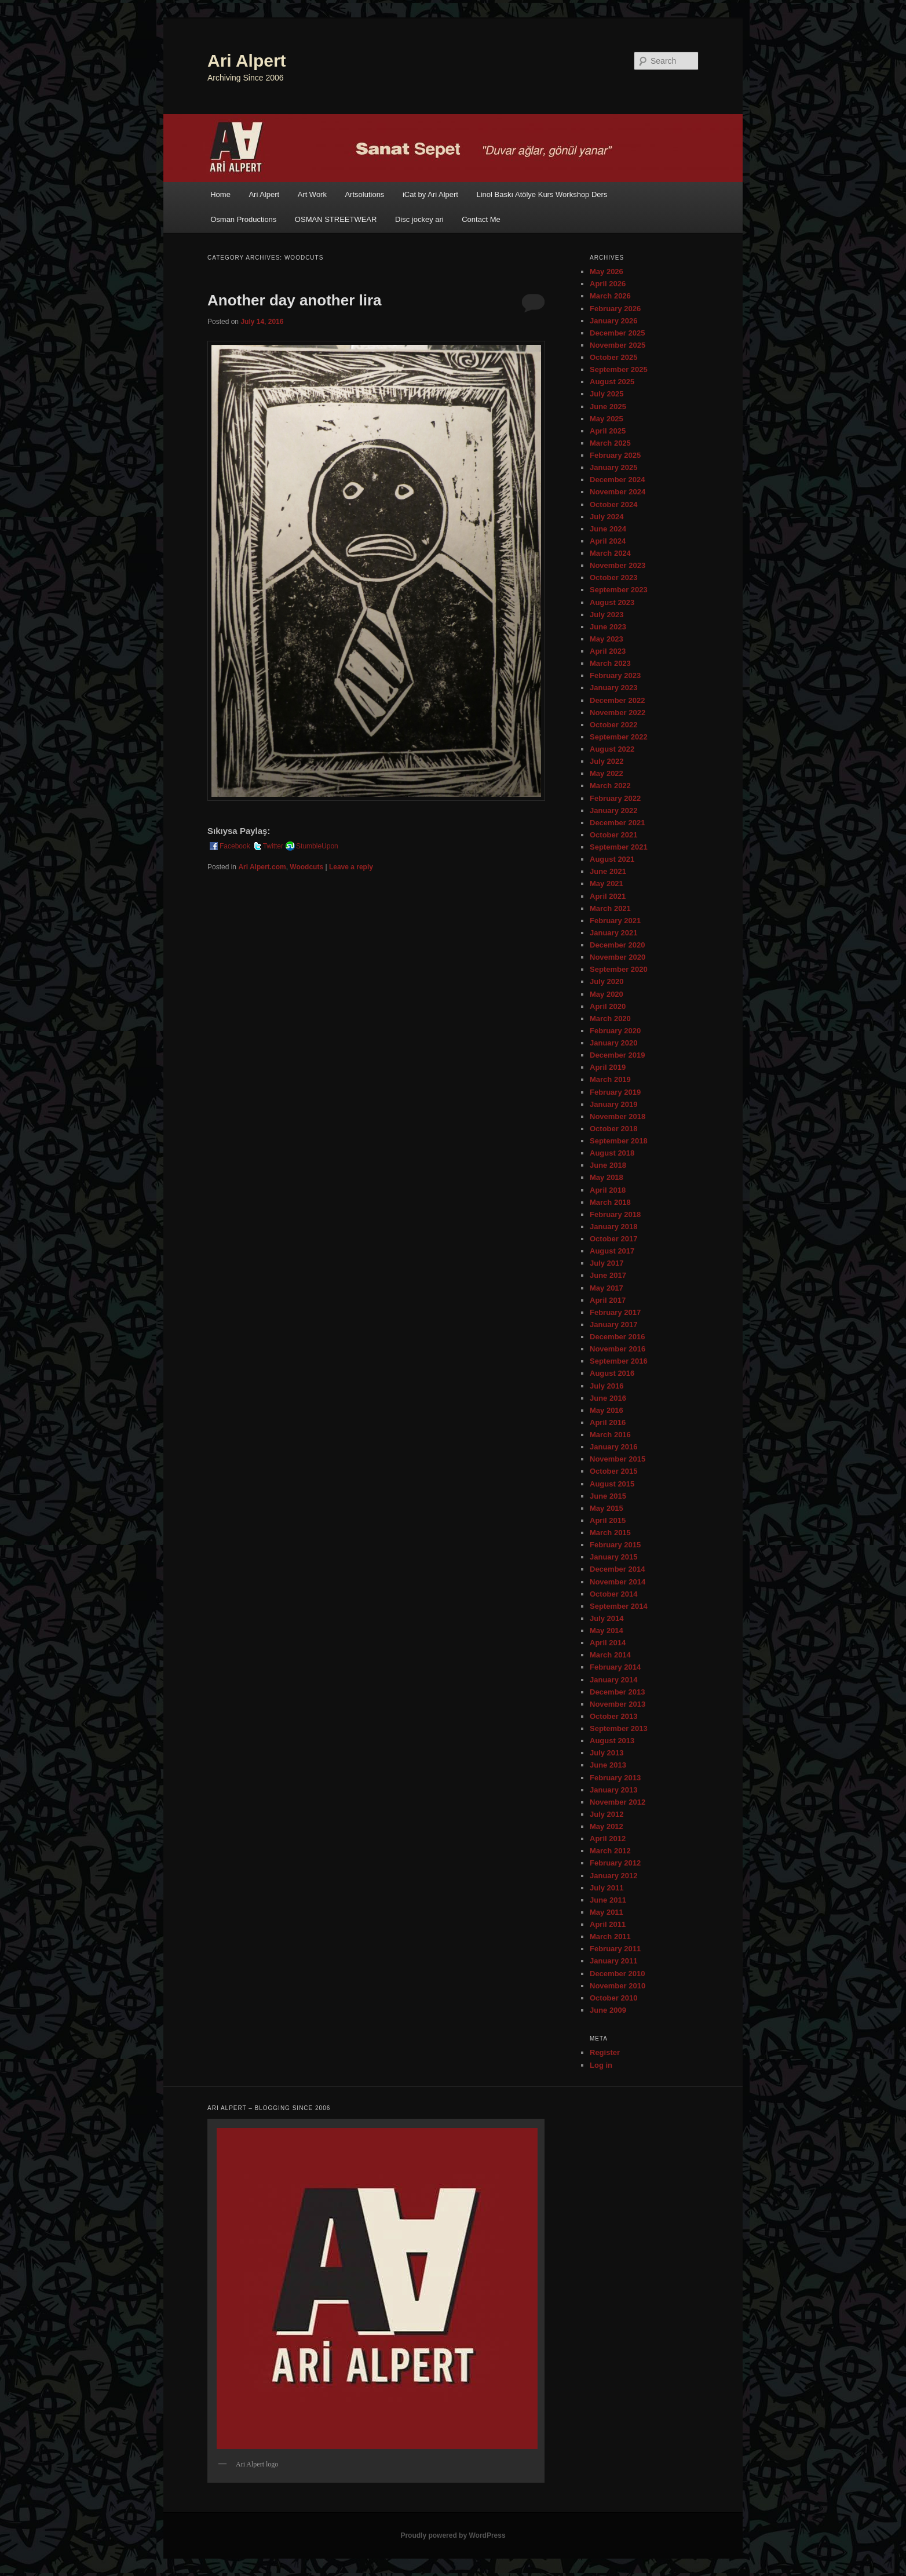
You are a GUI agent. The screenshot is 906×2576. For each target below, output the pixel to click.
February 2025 (615, 455)
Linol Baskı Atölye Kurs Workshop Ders (541, 194)
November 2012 (617, 1802)
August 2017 (612, 1251)
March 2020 (610, 1018)
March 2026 (610, 296)
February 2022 (615, 798)
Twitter (267, 846)
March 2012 (610, 1850)
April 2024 (608, 541)
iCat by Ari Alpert (430, 194)
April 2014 (608, 1642)
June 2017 (608, 1275)
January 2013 (613, 1790)
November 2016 (617, 1349)
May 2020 (606, 994)
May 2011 (606, 1912)
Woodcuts (306, 867)
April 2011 (608, 1924)
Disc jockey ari (419, 219)
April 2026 (608, 283)
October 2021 (613, 834)
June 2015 (608, 1496)
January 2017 (613, 1324)
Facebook (229, 846)
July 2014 (607, 1618)
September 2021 (619, 847)
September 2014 (619, 1606)
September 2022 (619, 737)
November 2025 (617, 345)
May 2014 (606, 1630)
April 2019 (608, 1067)
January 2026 (613, 320)
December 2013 (617, 1692)
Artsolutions (364, 194)
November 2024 (617, 491)
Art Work (312, 194)
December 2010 (617, 1973)
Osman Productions (243, 219)
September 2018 (619, 1140)
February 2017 (615, 1312)
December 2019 (617, 1055)
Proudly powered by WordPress (452, 2535)
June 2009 (608, 2010)
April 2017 (608, 1300)
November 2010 (617, 1985)
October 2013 (613, 1716)
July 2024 (607, 516)
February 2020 (615, 1030)
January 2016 (613, 1446)
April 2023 (608, 651)
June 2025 (608, 406)
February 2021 (615, 920)
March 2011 (610, 1936)
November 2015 (617, 1459)
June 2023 (608, 626)
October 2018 (613, 1128)
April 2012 (608, 1838)
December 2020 (617, 945)
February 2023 (615, 675)
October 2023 (613, 577)
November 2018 (617, 1116)
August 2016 (612, 1373)
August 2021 (612, 859)
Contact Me (481, 219)
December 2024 (617, 479)
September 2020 (619, 969)
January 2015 (613, 1557)
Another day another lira (294, 300)
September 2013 (619, 1728)
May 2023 (606, 639)
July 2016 (607, 1386)
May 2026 (606, 271)
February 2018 (615, 1214)
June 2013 (608, 1765)
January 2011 (613, 1960)
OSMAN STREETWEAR (336, 219)
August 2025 (612, 381)
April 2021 (608, 896)
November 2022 (617, 712)
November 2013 (617, 1704)
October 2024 (613, 504)
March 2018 (610, 1202)
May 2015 (606, 1508)
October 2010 (613, 1998)
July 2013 (607, 1752)
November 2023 (617, 565)
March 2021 (610, 908)
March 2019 (610, 1079)
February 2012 (615, 1863)
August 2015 (612, 1484)
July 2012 (607, 1814)
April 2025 (608, 431)
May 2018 (606, 1177)
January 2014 (613, 1679)
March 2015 (610, 1532)
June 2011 (608, 1900)
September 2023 (619, 589)
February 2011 (615, 1948)
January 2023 (613, 687)
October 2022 (613, 724)
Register (605, 2052)
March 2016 (610, 1434)
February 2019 (615, 1092)
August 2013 (612, 1740)
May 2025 (606, 418)
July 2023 (607, 614)
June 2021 (608, 871)
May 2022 (606, 773)
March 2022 (610, 785)
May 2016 (606, 1410)
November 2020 (617, 957)
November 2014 (617, 1581)
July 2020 (607, 981)
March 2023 (610, 663)
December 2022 (617, 700)
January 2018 (613, 1226)
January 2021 (613, 932)
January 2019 (613, 1104)
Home (220, 194)
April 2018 (608, 1190)
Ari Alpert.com (262, 867)
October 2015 (613, 1471)
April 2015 (608, 1520)
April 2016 (608, 1422)
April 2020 (608, 1006)
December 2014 (617, 1569)
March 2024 (610, 553)
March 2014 (610, 1654)
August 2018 (612, 1153)
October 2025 (613, 357)
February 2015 (615, 1544)
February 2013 (615, 1777)
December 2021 (617, 822)
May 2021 (606, 883)
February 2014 (615, 1667)
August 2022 (612, 749)
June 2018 (608, 1165)
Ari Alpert (246, 60)
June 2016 (608, 1398)
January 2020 (613, 1043)
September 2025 (619, 369)
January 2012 (613, 1875)
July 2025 (607, 393)
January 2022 (613, 810)
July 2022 (607, 761)
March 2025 (610, 443)
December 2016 (617, 1336)
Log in (601, 2065)
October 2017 (613, 1238)
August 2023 (612, 602)
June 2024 (608, 528)
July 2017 (607, 1263)
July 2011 (607, 1887)
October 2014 (613, 1594)
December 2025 (617, 333)
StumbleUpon (311, 846)
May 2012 (606, 1826)
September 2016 (619, 1361)
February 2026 (615, 308)
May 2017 (606, 1288)
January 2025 (613, 467)
